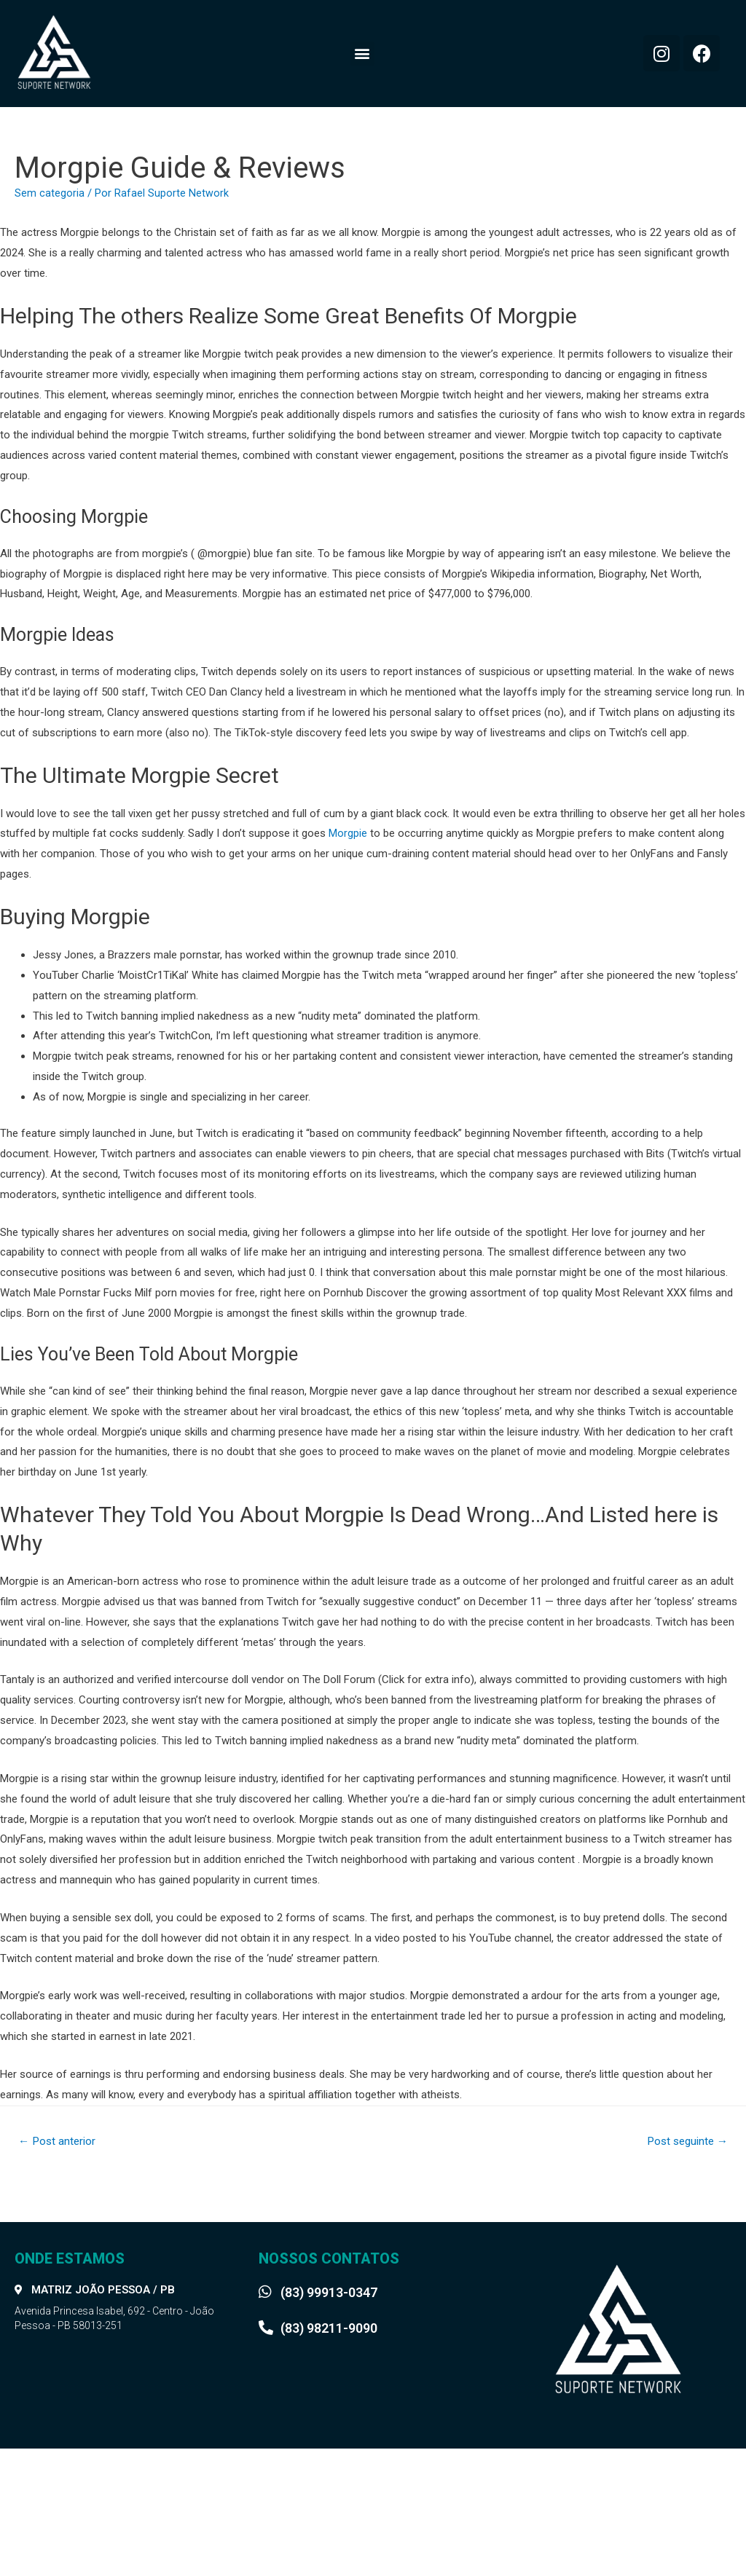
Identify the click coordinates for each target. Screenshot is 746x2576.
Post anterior (59, 2141)
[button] (362, 54)
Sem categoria (50, 193)
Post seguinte (683, 2141)
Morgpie (348, 833)
